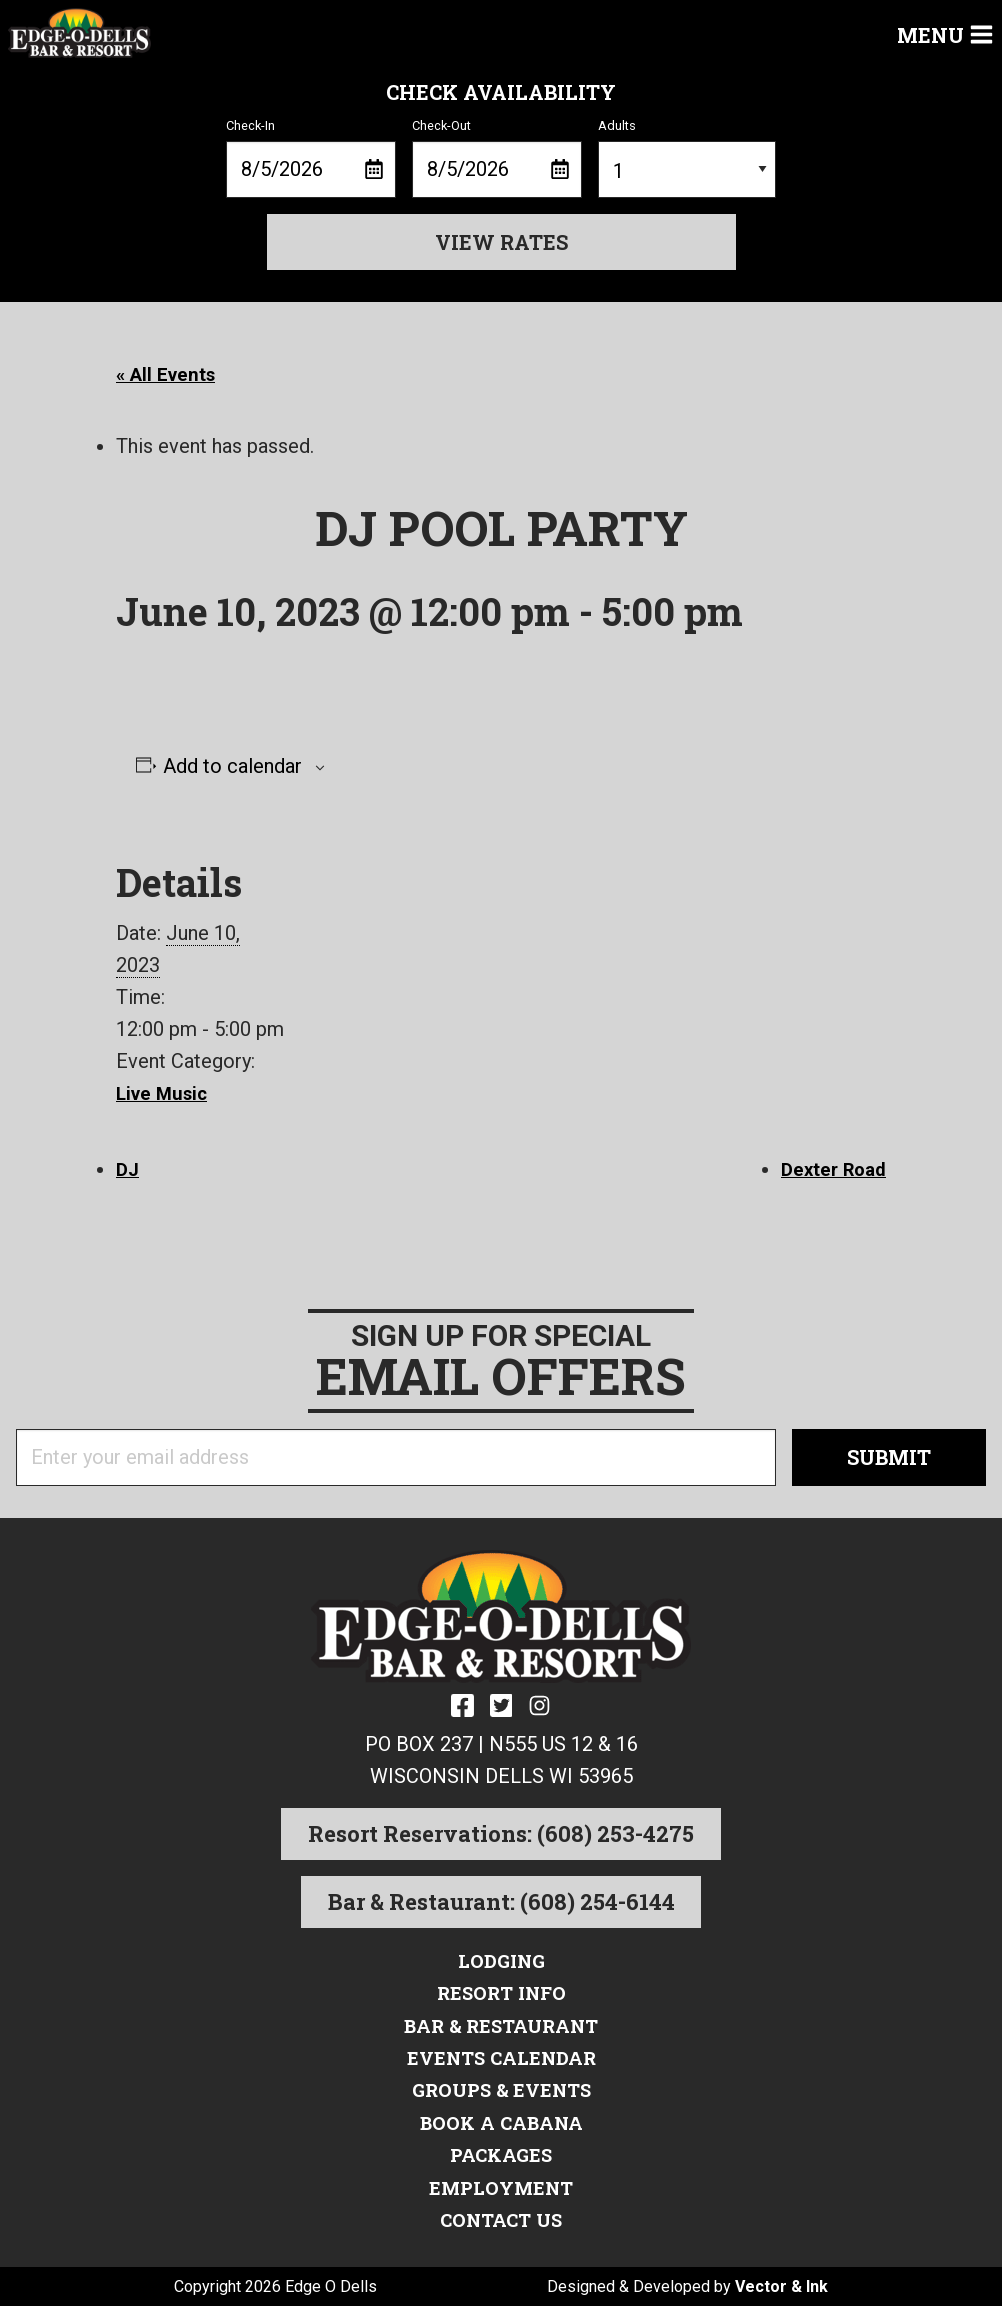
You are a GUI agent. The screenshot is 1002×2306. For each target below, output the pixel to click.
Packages (501, 2154)
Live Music (165, 1093)
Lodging (501, 1962)
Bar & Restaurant (501, 2026)
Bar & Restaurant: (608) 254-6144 (501, 1903)
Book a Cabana (501, 2122)
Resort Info (501, 1994)
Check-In (311, 158)
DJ (128, 1169)
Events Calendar (501, 2058)
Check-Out (497, 158)
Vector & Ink (781, 2285)
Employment (501, 2186)
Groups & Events (501, 2090)
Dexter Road (829, 1169)
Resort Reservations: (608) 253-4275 (501, 1835)
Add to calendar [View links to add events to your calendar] (232, 766)
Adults (687, 158)
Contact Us (501, 2218)
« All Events (169, 374)
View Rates (501, 242)
